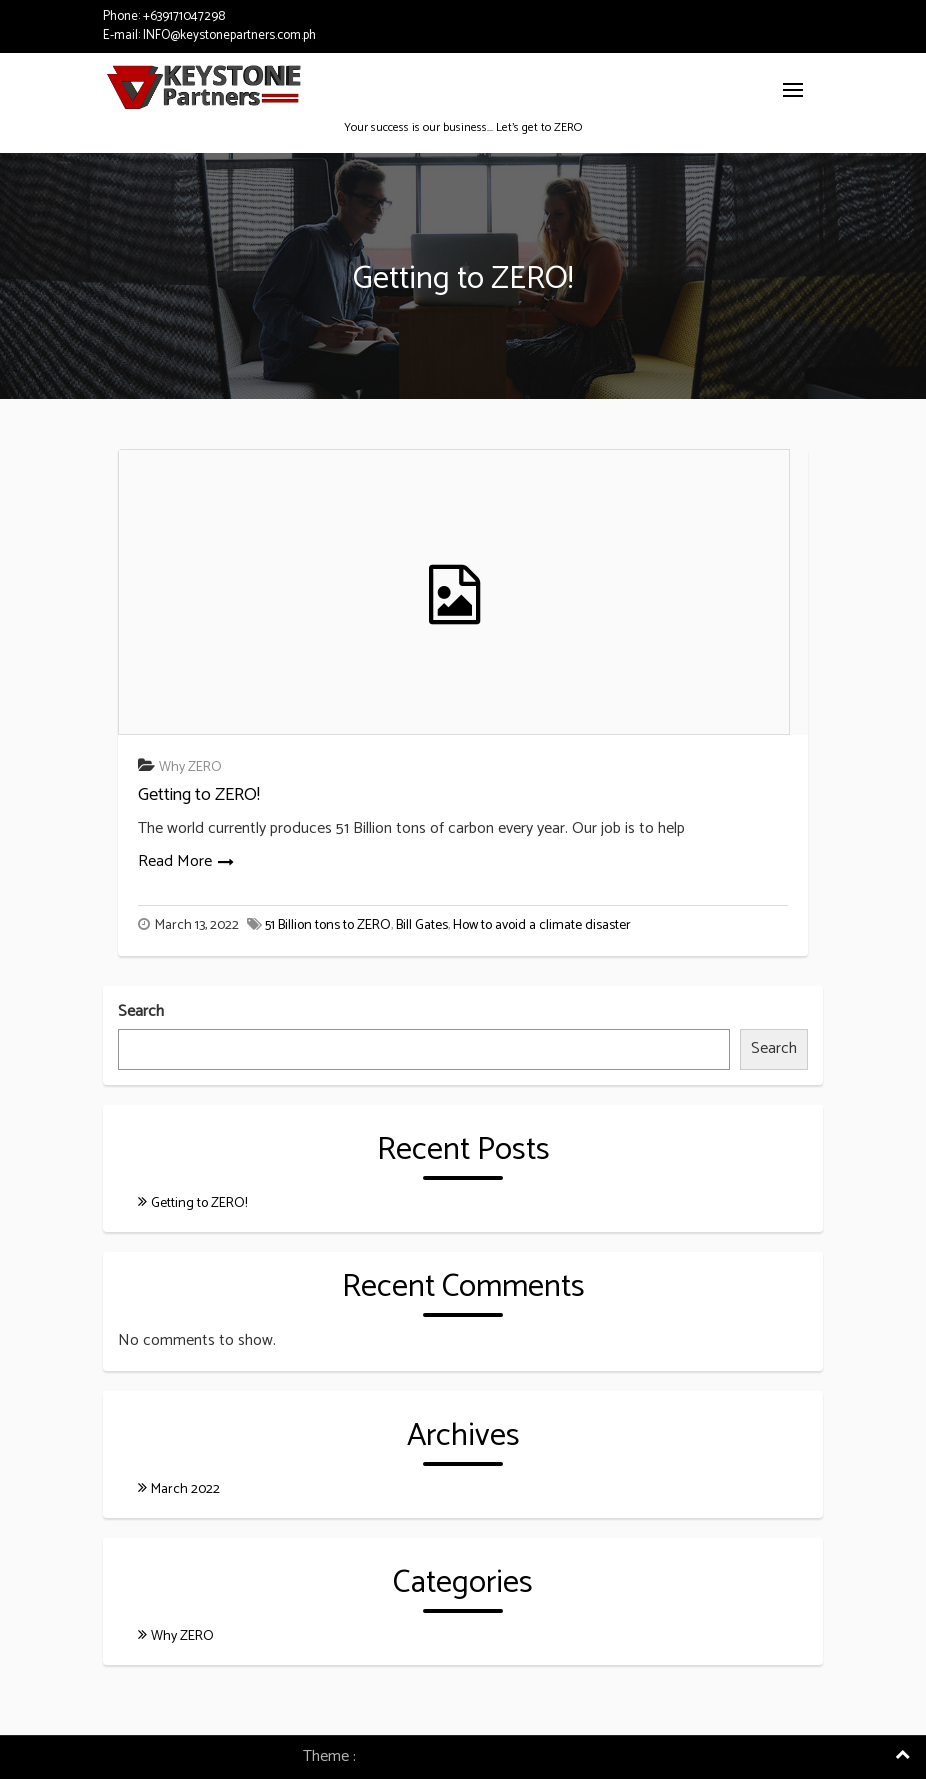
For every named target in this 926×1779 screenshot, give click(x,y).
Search (141, 1012)
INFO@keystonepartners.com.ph (229, 35)
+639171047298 (184, 16)
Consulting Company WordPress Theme (492, 1756)
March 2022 (185, 1489)
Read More (175, 861)
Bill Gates (422, 925)
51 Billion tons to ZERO (328, 925)
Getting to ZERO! (199, 795)
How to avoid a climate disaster (542, 925)
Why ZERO (190, 767)
